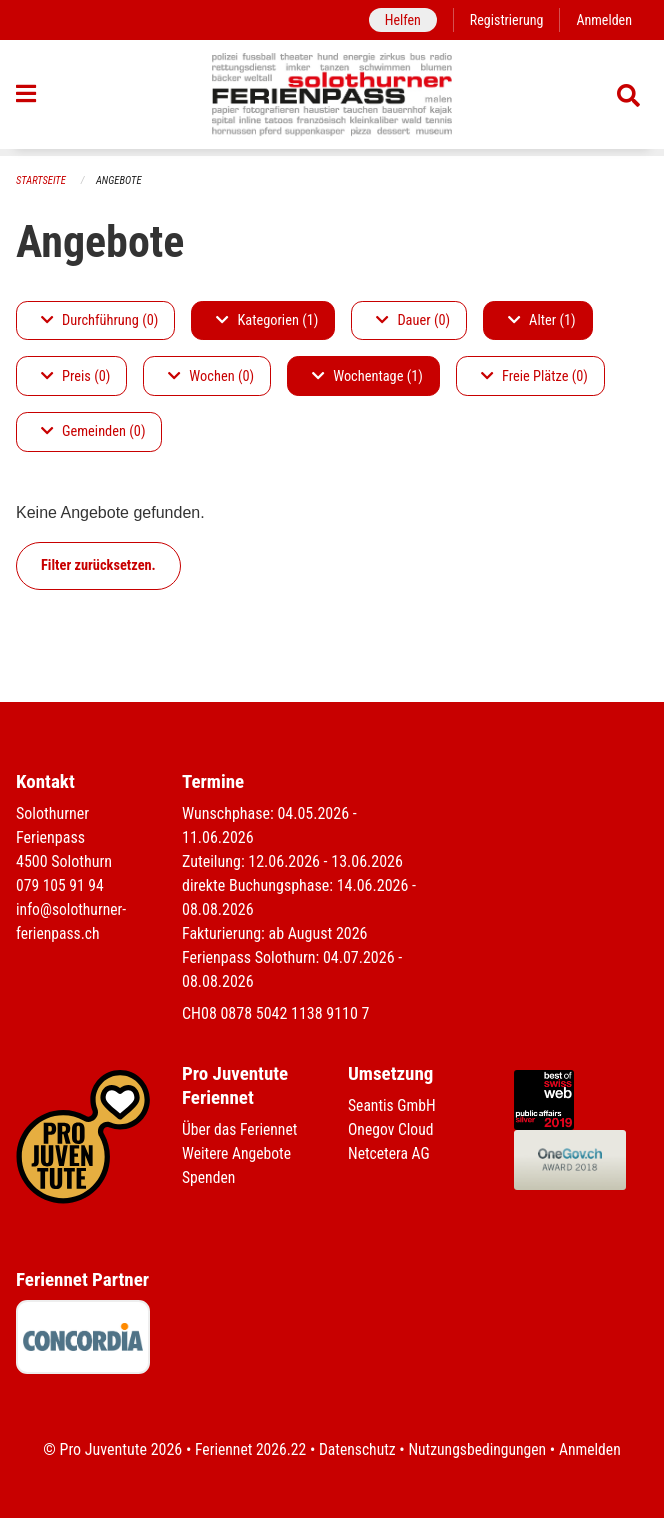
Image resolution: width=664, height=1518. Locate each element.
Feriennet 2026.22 (247, 1449)
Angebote (121, 180)
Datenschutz (356, 1449)
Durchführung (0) (99, 320)
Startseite (42, 180)
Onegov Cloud (392, 1129)
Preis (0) (75, 376)
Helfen (398, 19)
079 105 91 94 (61, 885)
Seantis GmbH (393, 1105)
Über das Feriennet (241, 1129)
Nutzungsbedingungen (478, 1449)
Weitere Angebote (238, 1153)
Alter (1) (542, 320)
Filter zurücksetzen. (98, 565)
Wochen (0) (211, 376)
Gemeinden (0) (93, 432)
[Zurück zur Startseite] (332, 98)
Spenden (209, 1177)
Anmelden (603, 19)
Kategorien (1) (267, 320)
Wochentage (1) (367, 376)
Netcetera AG (390, 1153)
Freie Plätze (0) (534, 376)
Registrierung (504, 19)
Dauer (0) (413, 320)
